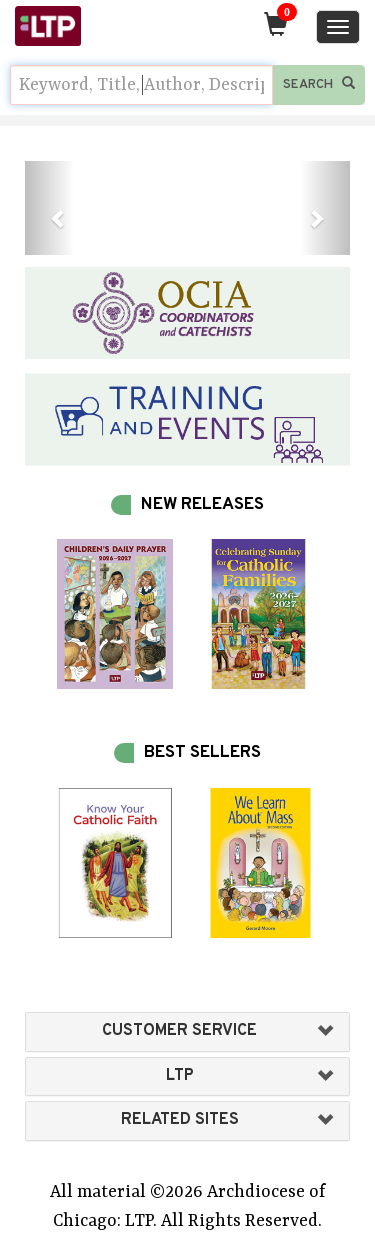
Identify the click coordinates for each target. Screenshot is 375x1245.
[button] (49, 208)
